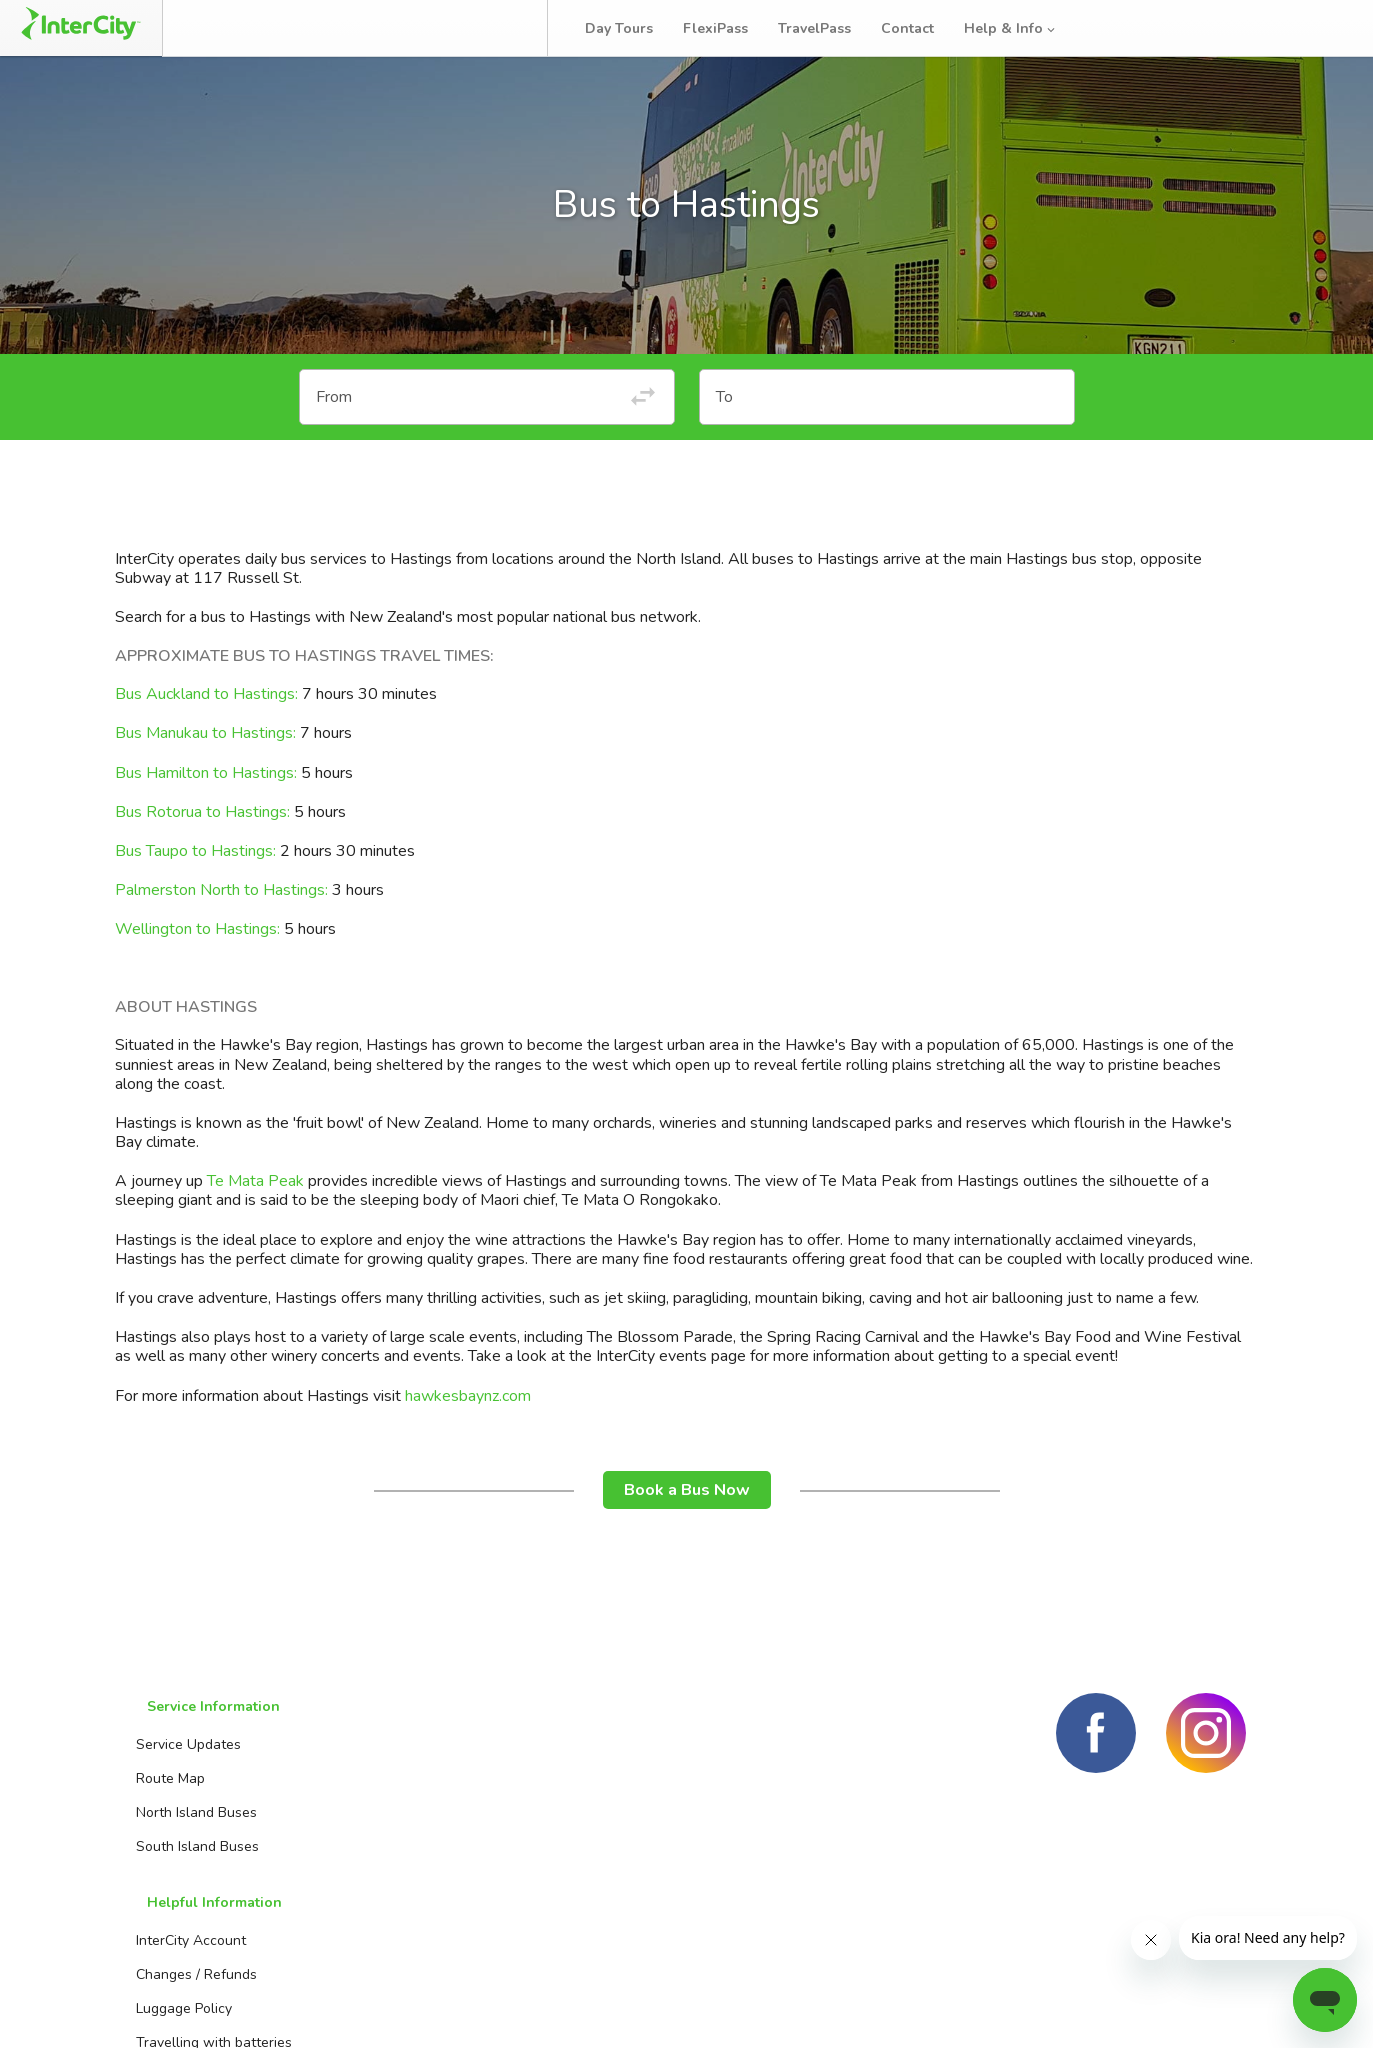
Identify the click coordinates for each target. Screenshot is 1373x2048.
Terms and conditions (1088, 2008)
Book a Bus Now (687, 1542)
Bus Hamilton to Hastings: (206, 825)
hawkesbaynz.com (468, 1448)
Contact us (578, 1815)
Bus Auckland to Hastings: (208, 746)
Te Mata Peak (255, 1233)
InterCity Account (390, 1781)
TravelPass (832, 28)
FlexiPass (733, 28)
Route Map (161, 1815)
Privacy (1221, 2008)
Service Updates (179, 1781)
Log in (1317, 29)
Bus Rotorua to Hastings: (204, 864)
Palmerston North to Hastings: (221, 942)
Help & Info (1029, 28)
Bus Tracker (471, 28)
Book (242, 28)
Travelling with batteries (413, 1883)
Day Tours (637, 28)
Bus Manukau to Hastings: (205, 785)
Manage (341, 28)
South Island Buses (188, 1883)
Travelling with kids (397, 1917)
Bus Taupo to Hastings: (197, 903)
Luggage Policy (383, 1849)
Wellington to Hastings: (197, 981)
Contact (925, 28)
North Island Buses (187, 1849)
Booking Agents (594, 1781)
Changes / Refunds (395, 1815)
